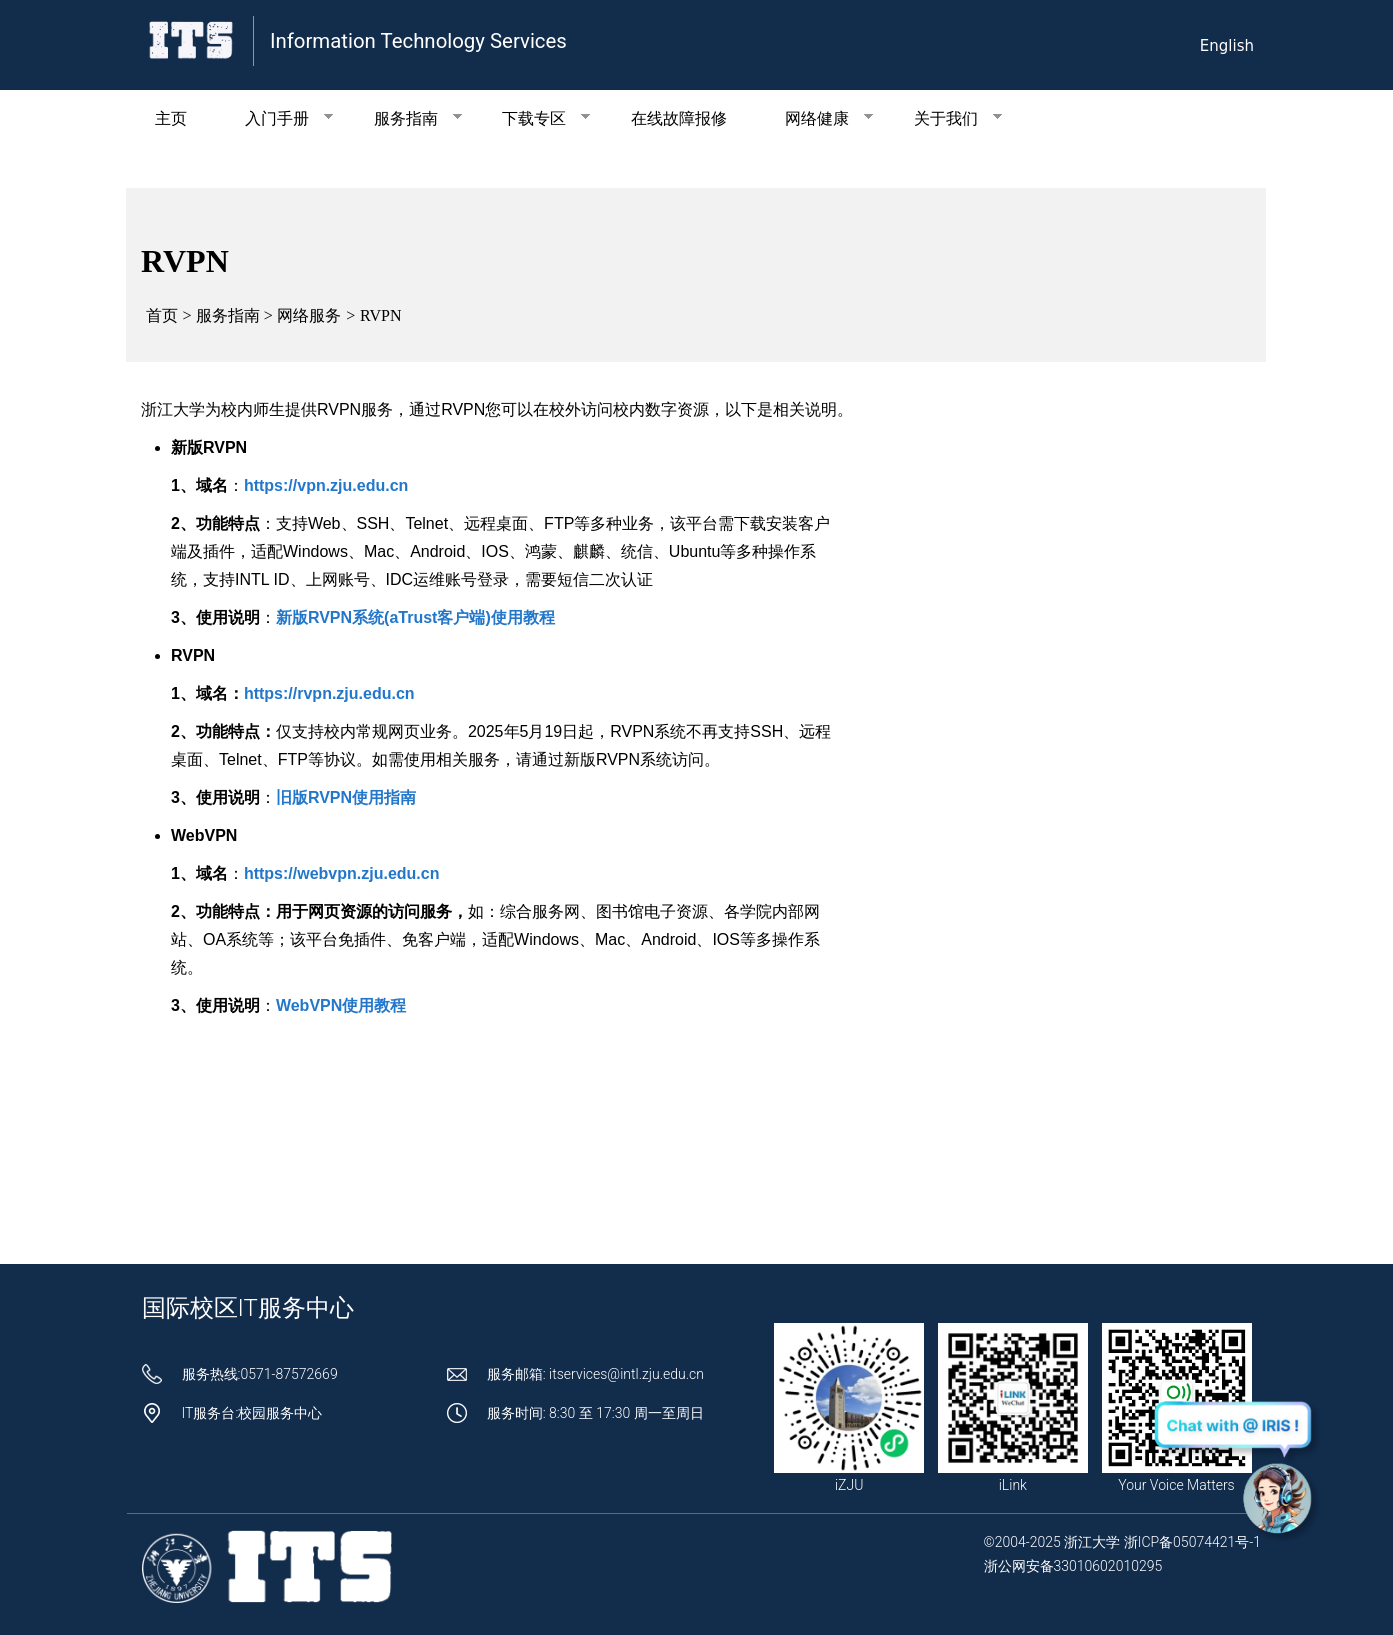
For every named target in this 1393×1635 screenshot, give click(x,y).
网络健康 (814, 118)
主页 (171, 118)
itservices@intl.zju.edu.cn (626, 1374)
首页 (162, 315)
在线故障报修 (679, 118)
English (1227, 46)
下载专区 (532, 118)
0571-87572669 (288, 1374)
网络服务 (309, 315)
